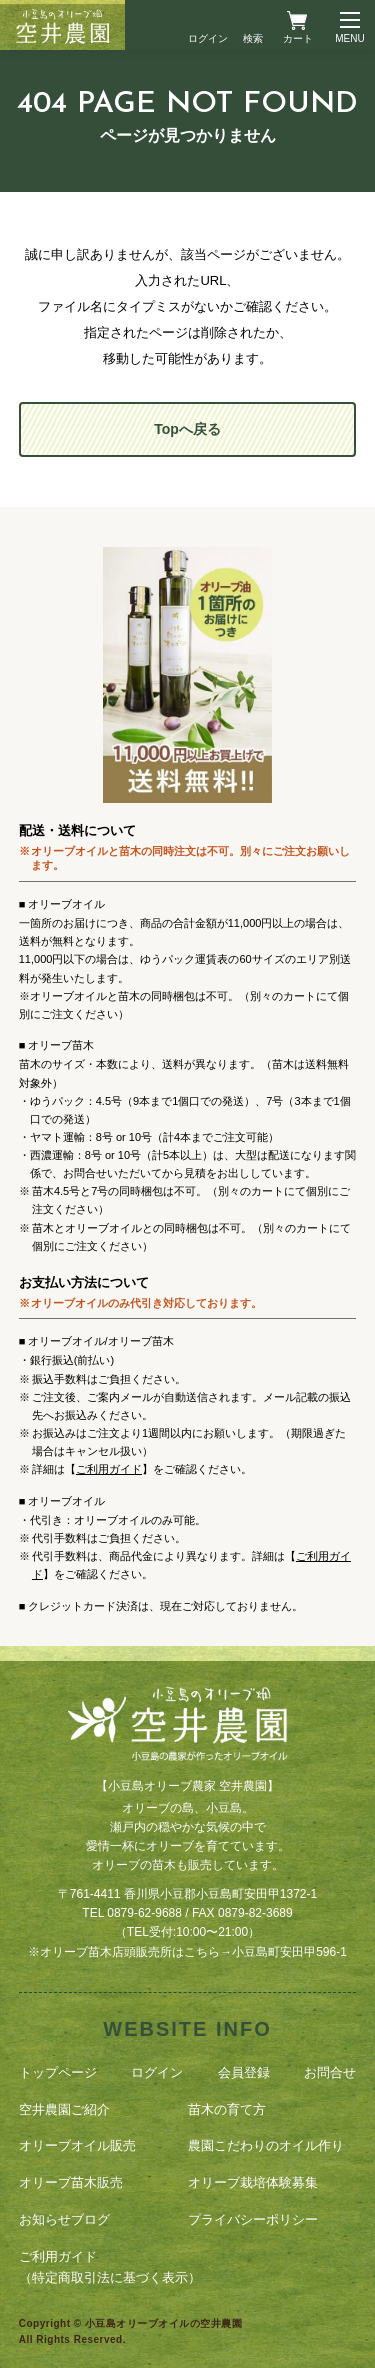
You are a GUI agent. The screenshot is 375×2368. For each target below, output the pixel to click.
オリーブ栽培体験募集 (253, 2182)
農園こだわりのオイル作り (266, 2145)
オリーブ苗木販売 (71, 2182)
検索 (253, 38)
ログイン (208, 38)
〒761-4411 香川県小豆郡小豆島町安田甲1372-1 (187, 1894)
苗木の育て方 (227, 2109)
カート (298, 38)
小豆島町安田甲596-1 (289, 1952)
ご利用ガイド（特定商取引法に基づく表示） (110, 2267)
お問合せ (330, 2072)
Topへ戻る (187, 429)
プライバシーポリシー (253, 2219)
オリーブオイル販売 (77, 2145)
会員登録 (244, 2072)
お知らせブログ (64, 2219)
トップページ (58, 2072)
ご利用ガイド (109, 1469)
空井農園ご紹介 (64, 2109)
